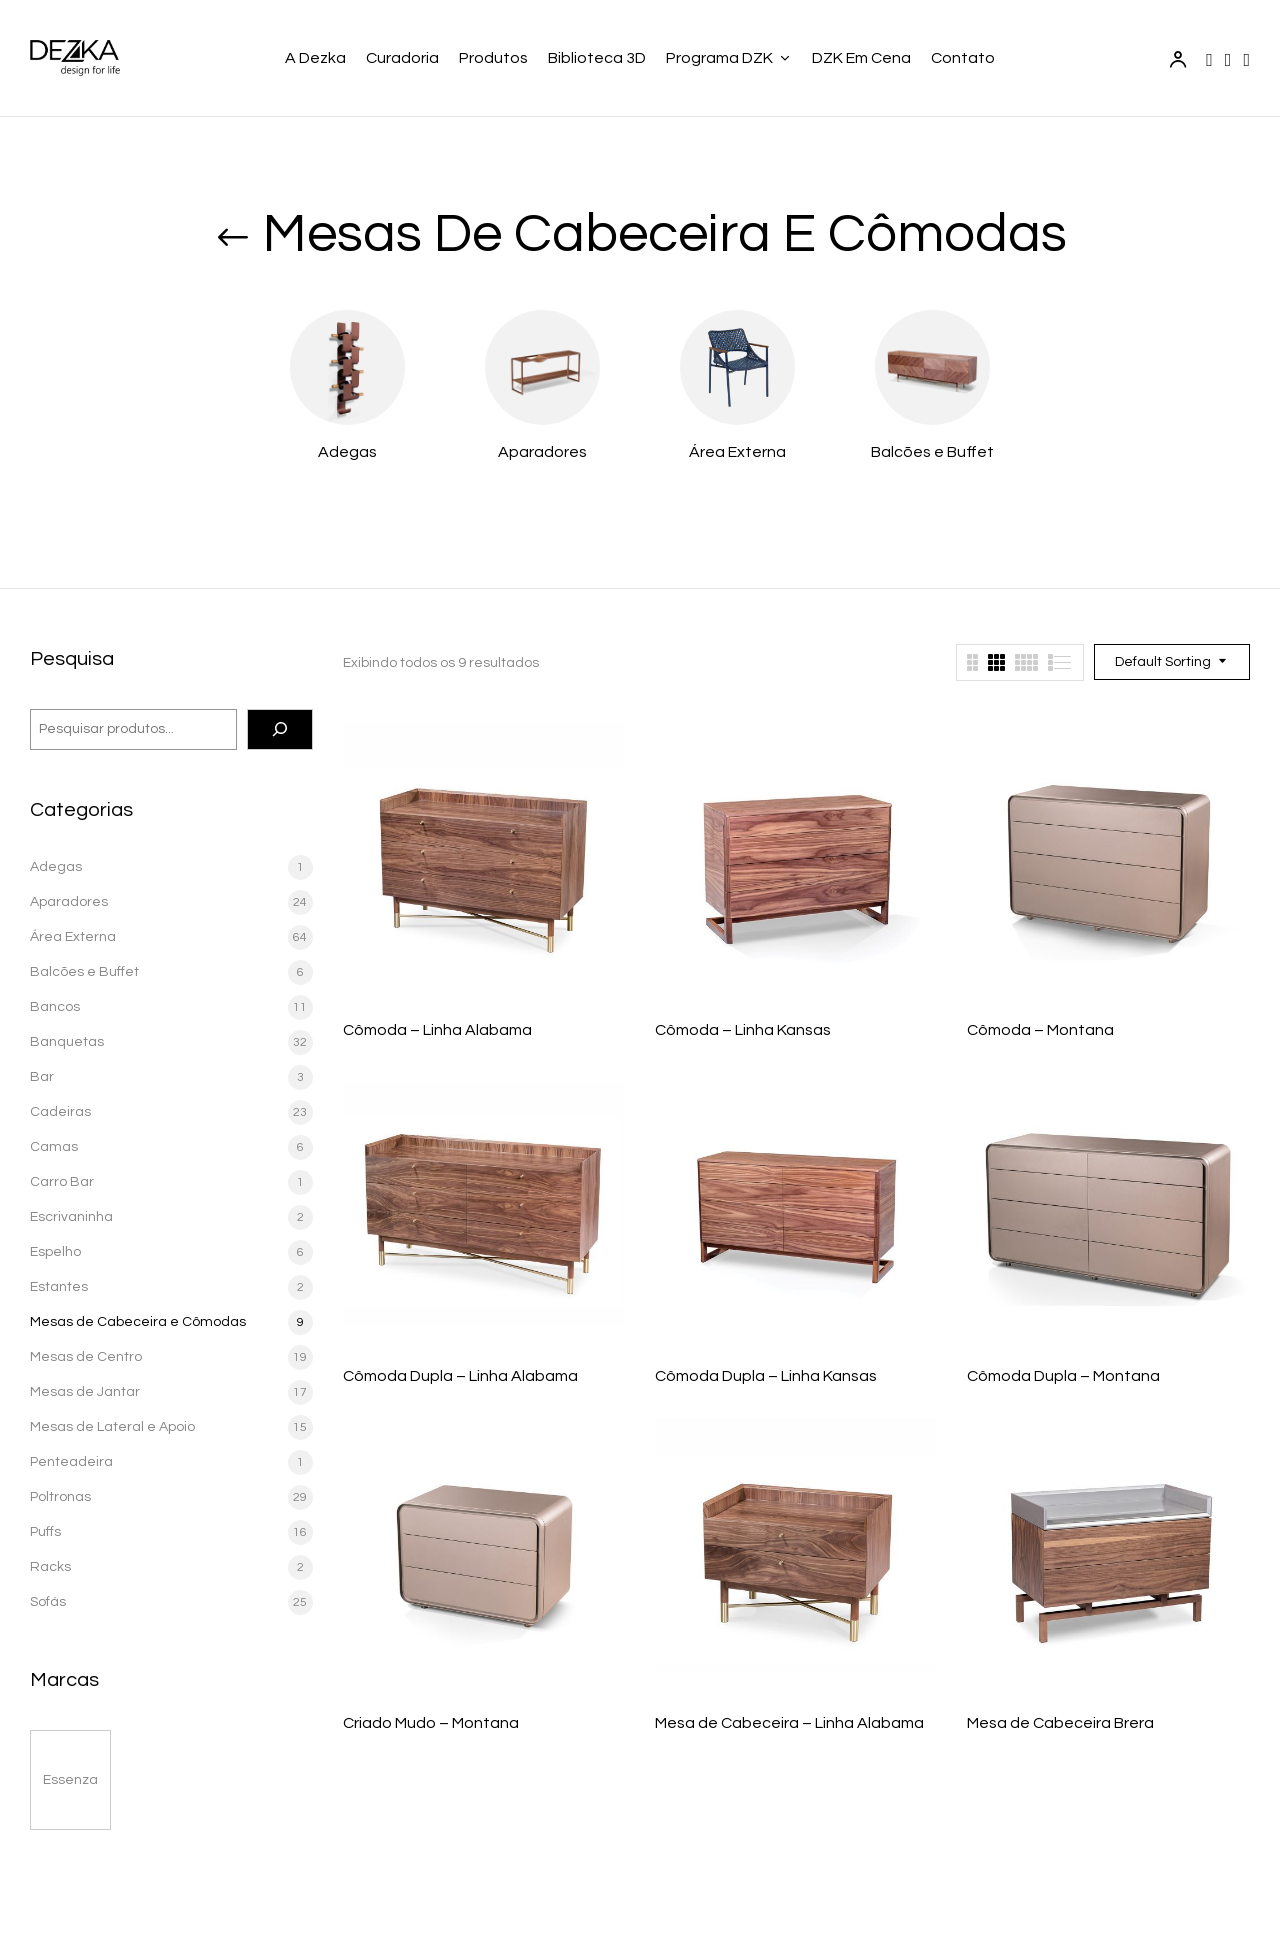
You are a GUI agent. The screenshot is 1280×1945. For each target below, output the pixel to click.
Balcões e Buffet (932, 452)
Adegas (347, 452)
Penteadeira (71, 1462)
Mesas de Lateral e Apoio (112, 1427)
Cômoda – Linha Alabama (437, 1030)
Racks (50, 1567)
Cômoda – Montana (1040, 1030)
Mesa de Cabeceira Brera (1060, 1723)
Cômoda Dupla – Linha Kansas (766, 1376)
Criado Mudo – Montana (431, 1723)
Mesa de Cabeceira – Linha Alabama (789, 1723)
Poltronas (60, 1497)
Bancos (55, 1007)
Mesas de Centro (86, 1357)
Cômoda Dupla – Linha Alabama (460, 1376)
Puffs (45, 1532)
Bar (42, 1077)
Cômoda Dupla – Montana (1063, 1376)
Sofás (48, 1602)
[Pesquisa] (280, 730)
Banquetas (67, 1042)
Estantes (59, 1287)
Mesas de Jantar (85, 1392)
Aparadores (542, 452)
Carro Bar (62, 1182)
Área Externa (737, 452)
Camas (54, 1147)
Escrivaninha (71, 1217)
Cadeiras (60, 1112)
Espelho (55, 1252)
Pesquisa (72, 659)
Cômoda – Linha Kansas (743, 1030)
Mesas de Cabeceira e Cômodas (138, 1322)
